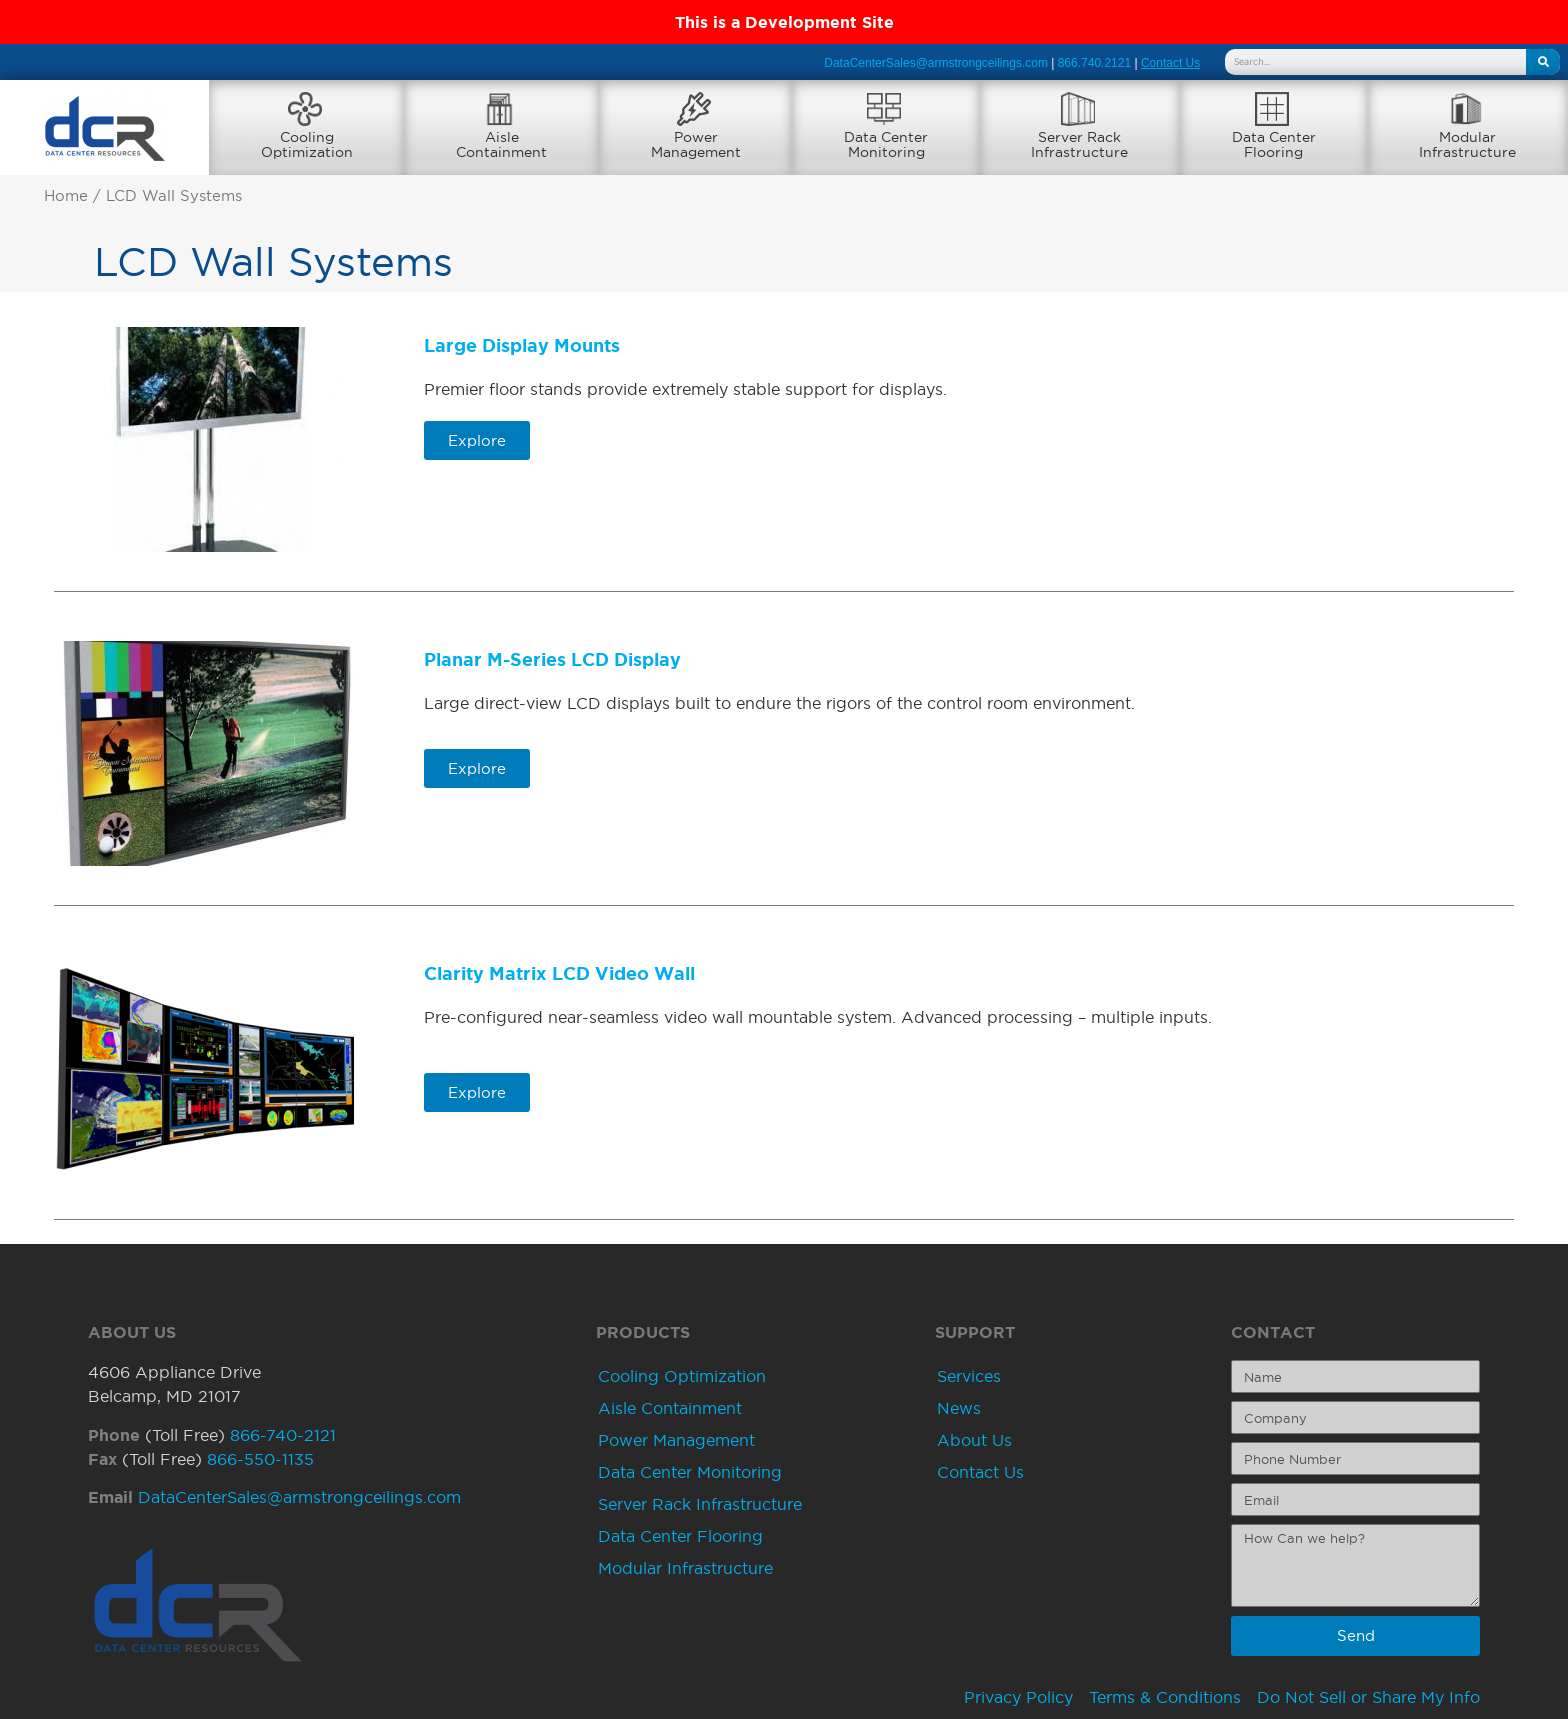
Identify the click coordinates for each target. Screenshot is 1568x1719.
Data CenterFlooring (1274, 144)
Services (969, 1377)
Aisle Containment (670, 1409)
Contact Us (980, 1473)
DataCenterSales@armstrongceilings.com (936, 63)
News (959, 1409)
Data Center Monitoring (690, 1473)
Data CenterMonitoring (886, 144)
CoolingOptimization (307, 144)
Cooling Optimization (682, 1377)
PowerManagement (696, 144)
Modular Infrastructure (685, 1569)
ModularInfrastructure (1467, 144)
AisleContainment (501, 144)
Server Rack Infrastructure (700, 1505)
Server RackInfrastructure (1079, 144)
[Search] (1543, 62)
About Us (974, 1441)
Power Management (676, 1441)
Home (66, 197)
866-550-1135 (260, 1459)
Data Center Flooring (680, 1537)
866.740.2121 (1094, 63)
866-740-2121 (283, 1435)
